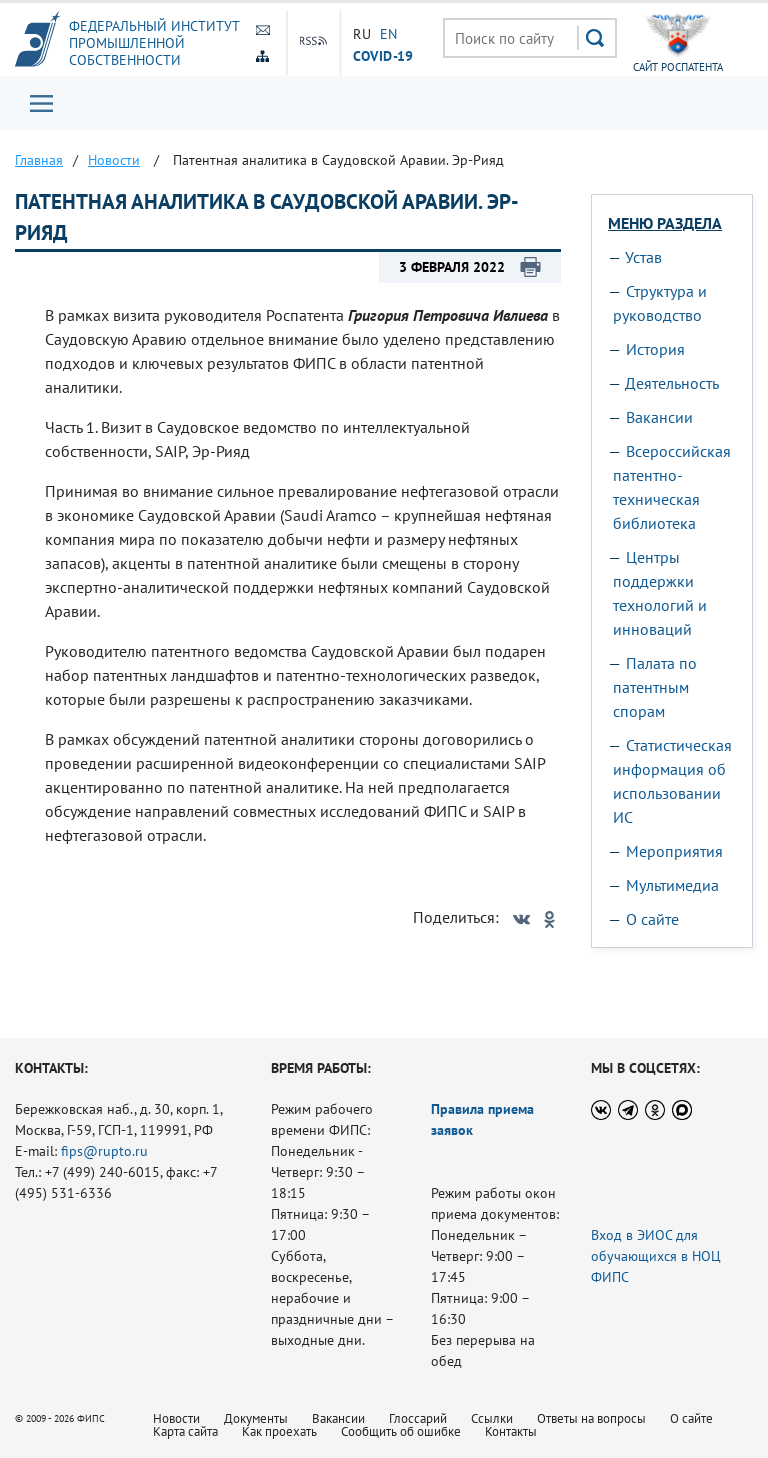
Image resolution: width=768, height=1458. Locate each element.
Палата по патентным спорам (655, 687)
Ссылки (492, 1418)
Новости (176, 1418)
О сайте (652, 919)
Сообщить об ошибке (401, 1431)
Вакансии (659, 417)
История (655, 349)
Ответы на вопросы (591, 1418)
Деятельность (672, 383)
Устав (643, 257)
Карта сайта (185, 1431)
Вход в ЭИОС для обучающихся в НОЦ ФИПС (656, 1256)
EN (389, 34)
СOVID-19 (383, 55)
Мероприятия (674, 851)
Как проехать (279, 1431)
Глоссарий (418, 1418)
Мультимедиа (672, 885)
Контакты (511, 1431)
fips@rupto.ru (104, 1151)
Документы (256, 1418)
